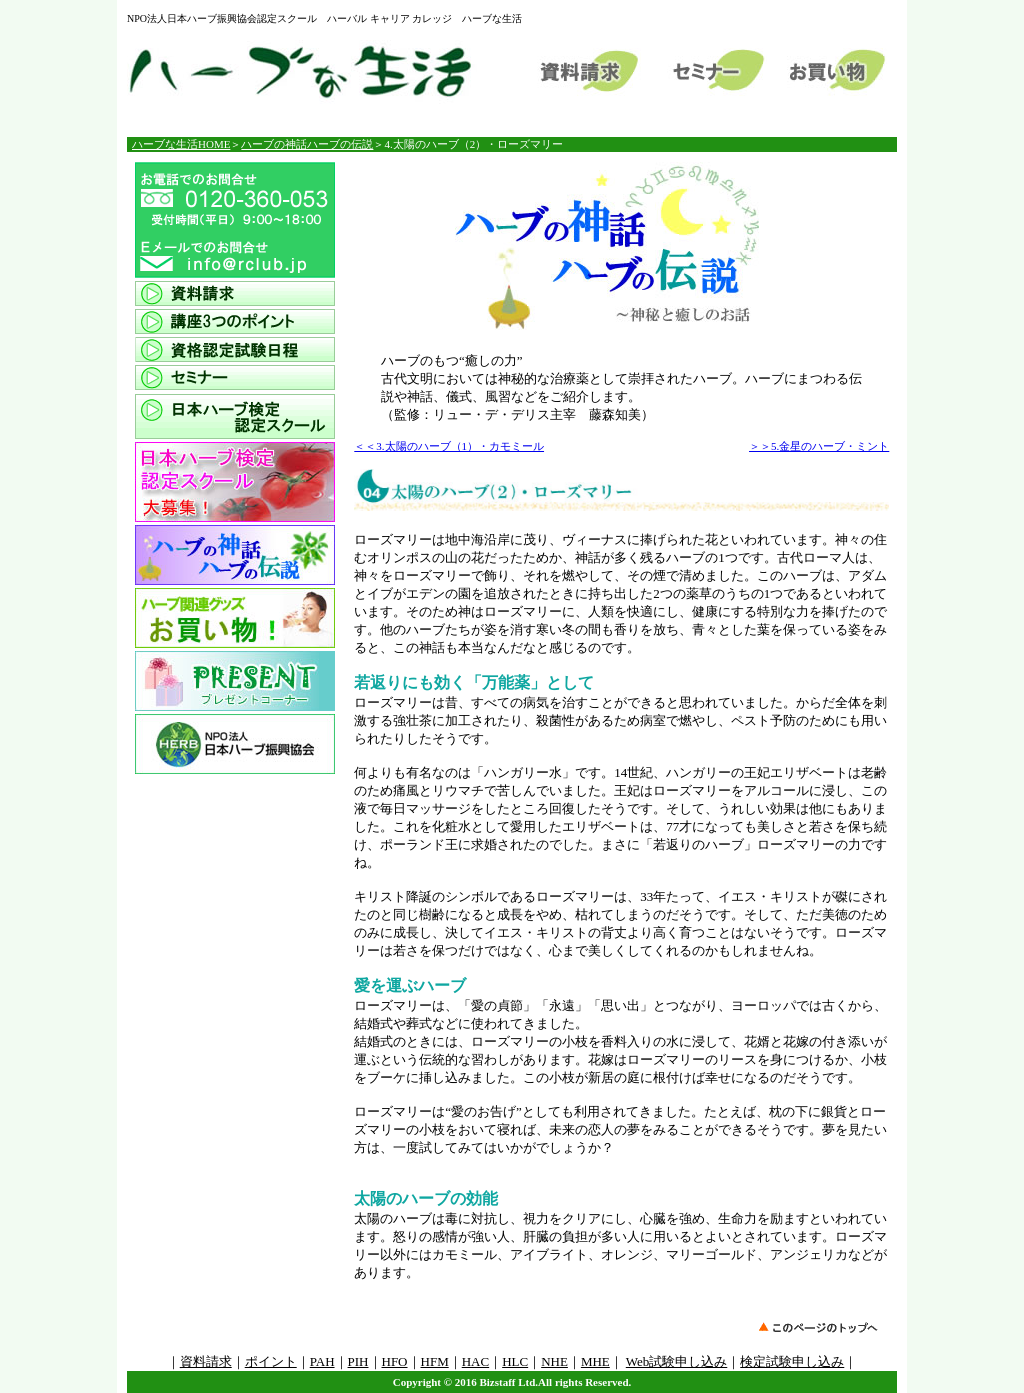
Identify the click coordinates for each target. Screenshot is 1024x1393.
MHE (595, 1361)
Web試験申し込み (677, 1361)
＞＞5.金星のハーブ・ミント (819, 446)
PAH (322, 1361)
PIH (358, 1361)
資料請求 (206, 1361)
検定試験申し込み (792, 1361)
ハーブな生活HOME (181, 144)
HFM (435, 1361)
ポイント (271, 1361)
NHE (554, 1361)
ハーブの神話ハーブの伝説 (307, 144)
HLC (515, 1361)
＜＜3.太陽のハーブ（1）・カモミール (449, 446)
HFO (395, 1361)
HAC (475, 1361)
